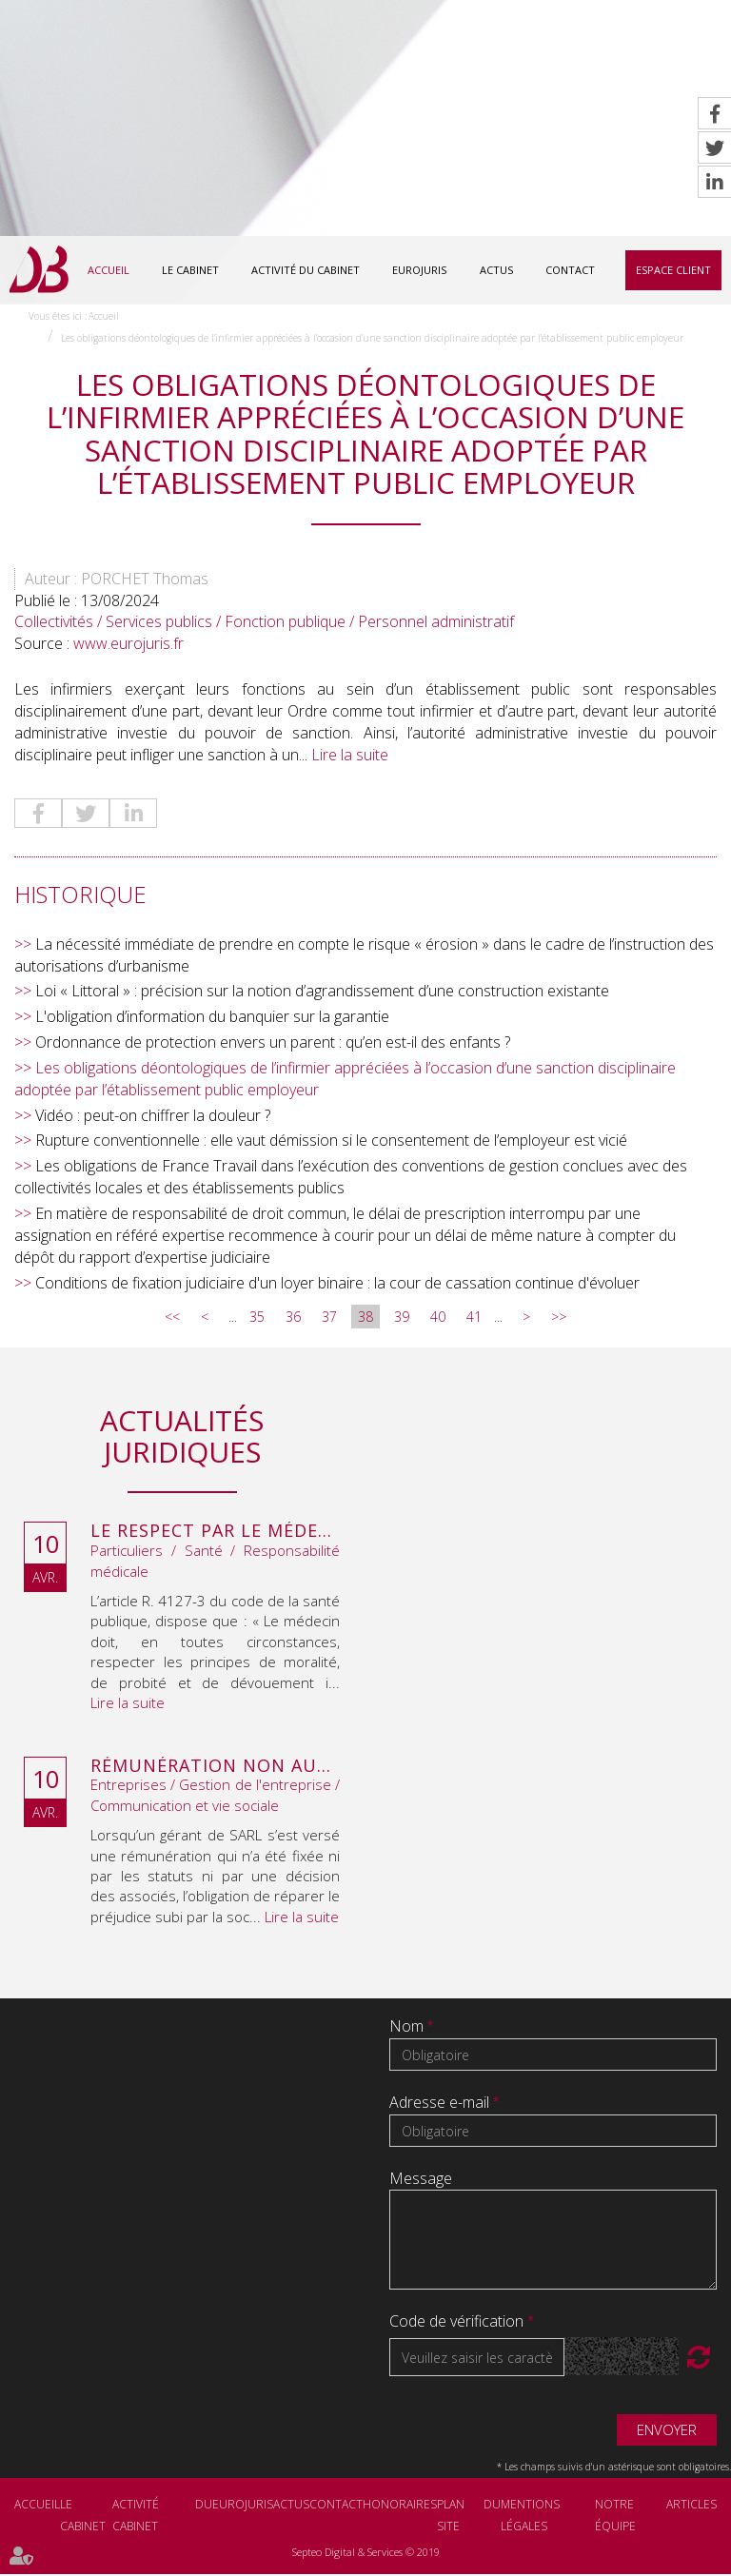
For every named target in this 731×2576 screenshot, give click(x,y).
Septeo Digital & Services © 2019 (366, 2554)
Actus (496, 270)
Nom (408, 2028)
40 (437, 1319)
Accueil (108, 270)
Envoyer (667, 2432)
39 (401, 1319)
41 (474, 1319)
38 (365, 1319)
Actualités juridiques (182, 1439)
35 (257, 1319)
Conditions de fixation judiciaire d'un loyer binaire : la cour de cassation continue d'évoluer (337, 1284)
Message (420, 2181)
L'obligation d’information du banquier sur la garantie (212, 1019)
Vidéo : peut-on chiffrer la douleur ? (152, 1117)
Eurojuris (419, 270)
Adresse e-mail (441, 2104)
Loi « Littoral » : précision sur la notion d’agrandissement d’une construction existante (322, 993)
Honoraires (400, 2507)
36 (293, 1319)
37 (329, 1319)
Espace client (673, 270)
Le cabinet (190, 270)
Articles (691, 2507)
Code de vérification (456, 2323)
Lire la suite (349, 756)
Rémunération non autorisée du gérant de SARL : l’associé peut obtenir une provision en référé (215, 1768)
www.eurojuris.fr (128, 646)
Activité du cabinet (305, 270)
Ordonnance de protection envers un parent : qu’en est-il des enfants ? (272, 1044)
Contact (570, 270)
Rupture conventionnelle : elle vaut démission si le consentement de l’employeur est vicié (331, 1142)
